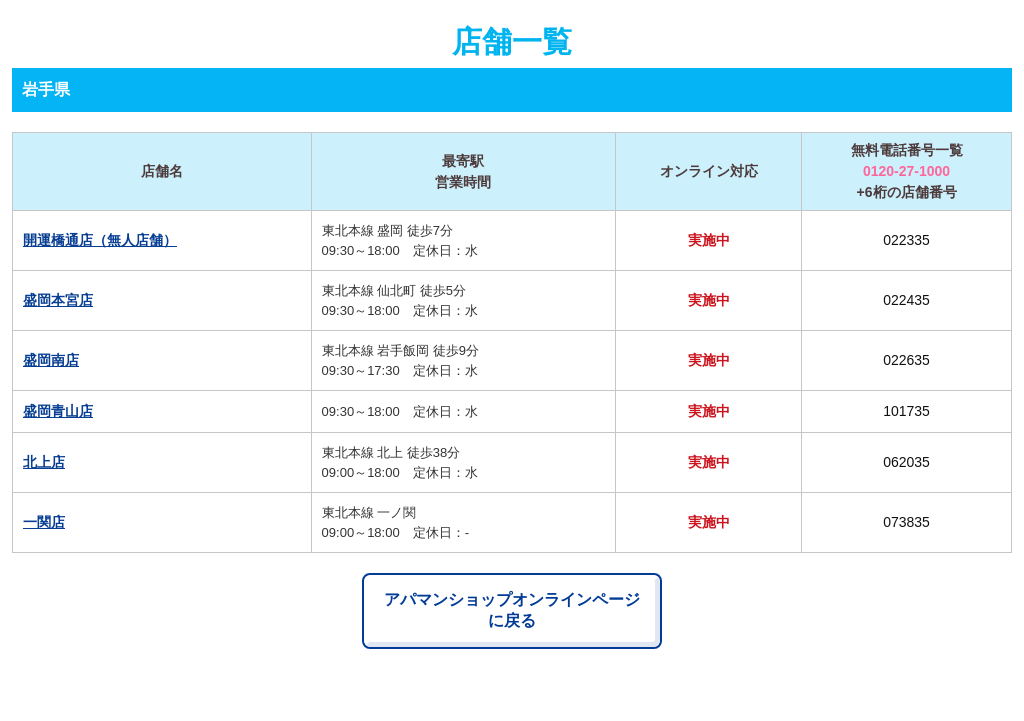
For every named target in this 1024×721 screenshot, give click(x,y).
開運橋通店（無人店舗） (100, 240)
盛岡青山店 (58, 411)
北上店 (44, 462)
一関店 (44, 522)
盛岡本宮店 (58, 300)
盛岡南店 (51, 360)
